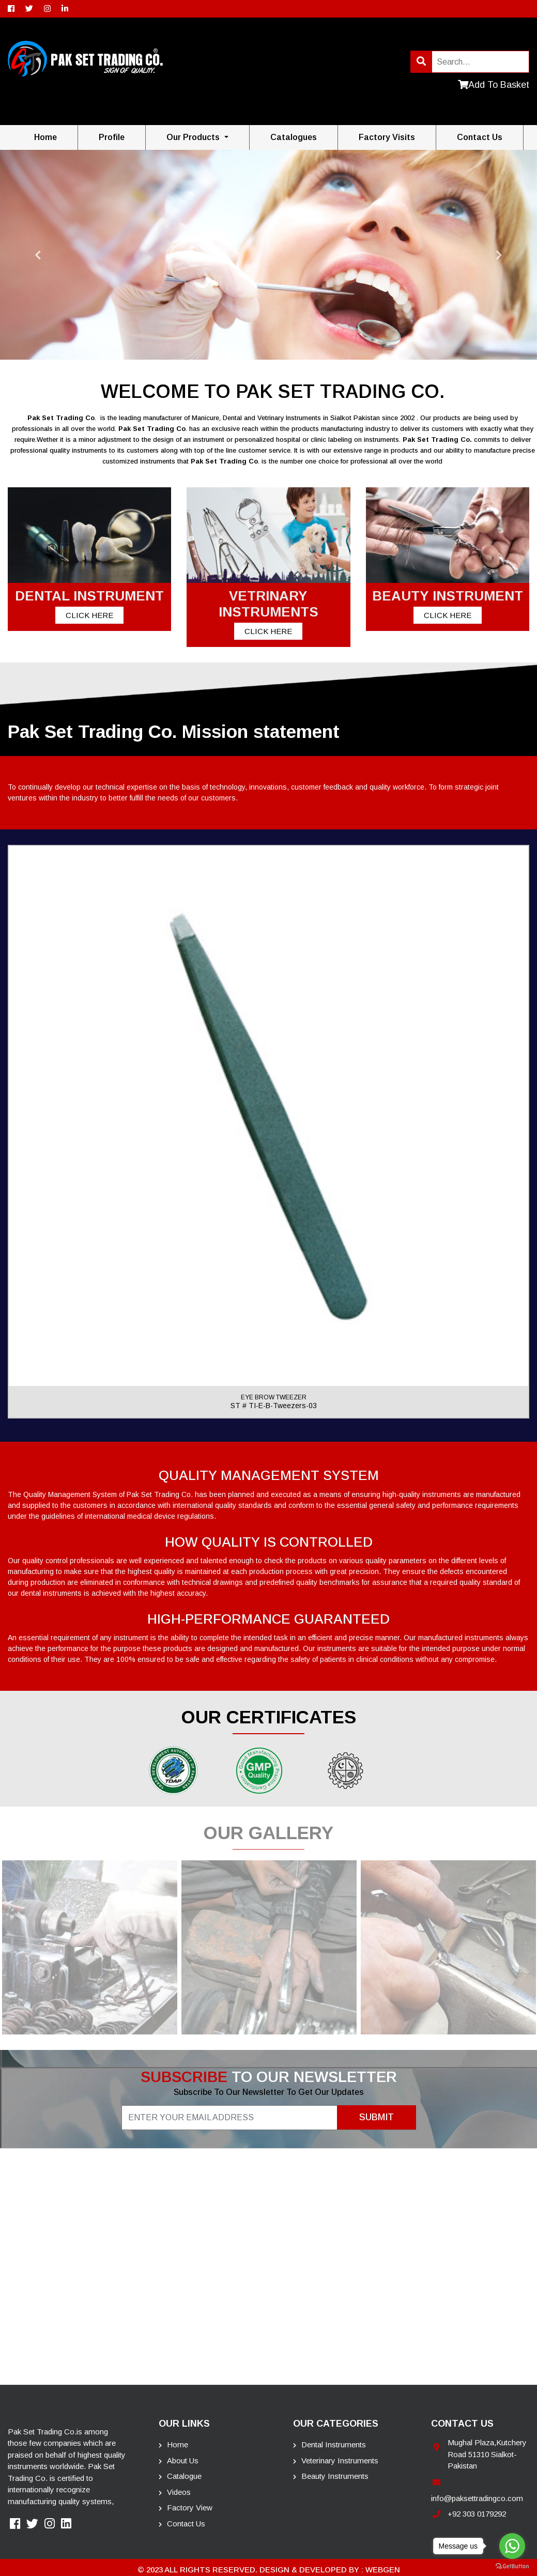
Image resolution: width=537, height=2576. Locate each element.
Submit (376, 2117)
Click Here (89, 615)
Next (498, 255)
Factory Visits (387, 137)
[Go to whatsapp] (512, 2546)
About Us (178, 2460)
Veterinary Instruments (335, 2460)
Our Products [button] (194, 137)
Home (45, 137)
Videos (175, 2492)
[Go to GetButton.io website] (512, 2566)
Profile (112, 137)
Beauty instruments (331, 2476)
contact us (479, 137)
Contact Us (182, 2523)
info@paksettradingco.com (477, 2498)
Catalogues (293, 137)
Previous (38, 255)
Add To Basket (493, 85)
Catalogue (180, 2476)
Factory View (185, 2507)
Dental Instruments (329, 2444)
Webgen (382, 2569)
